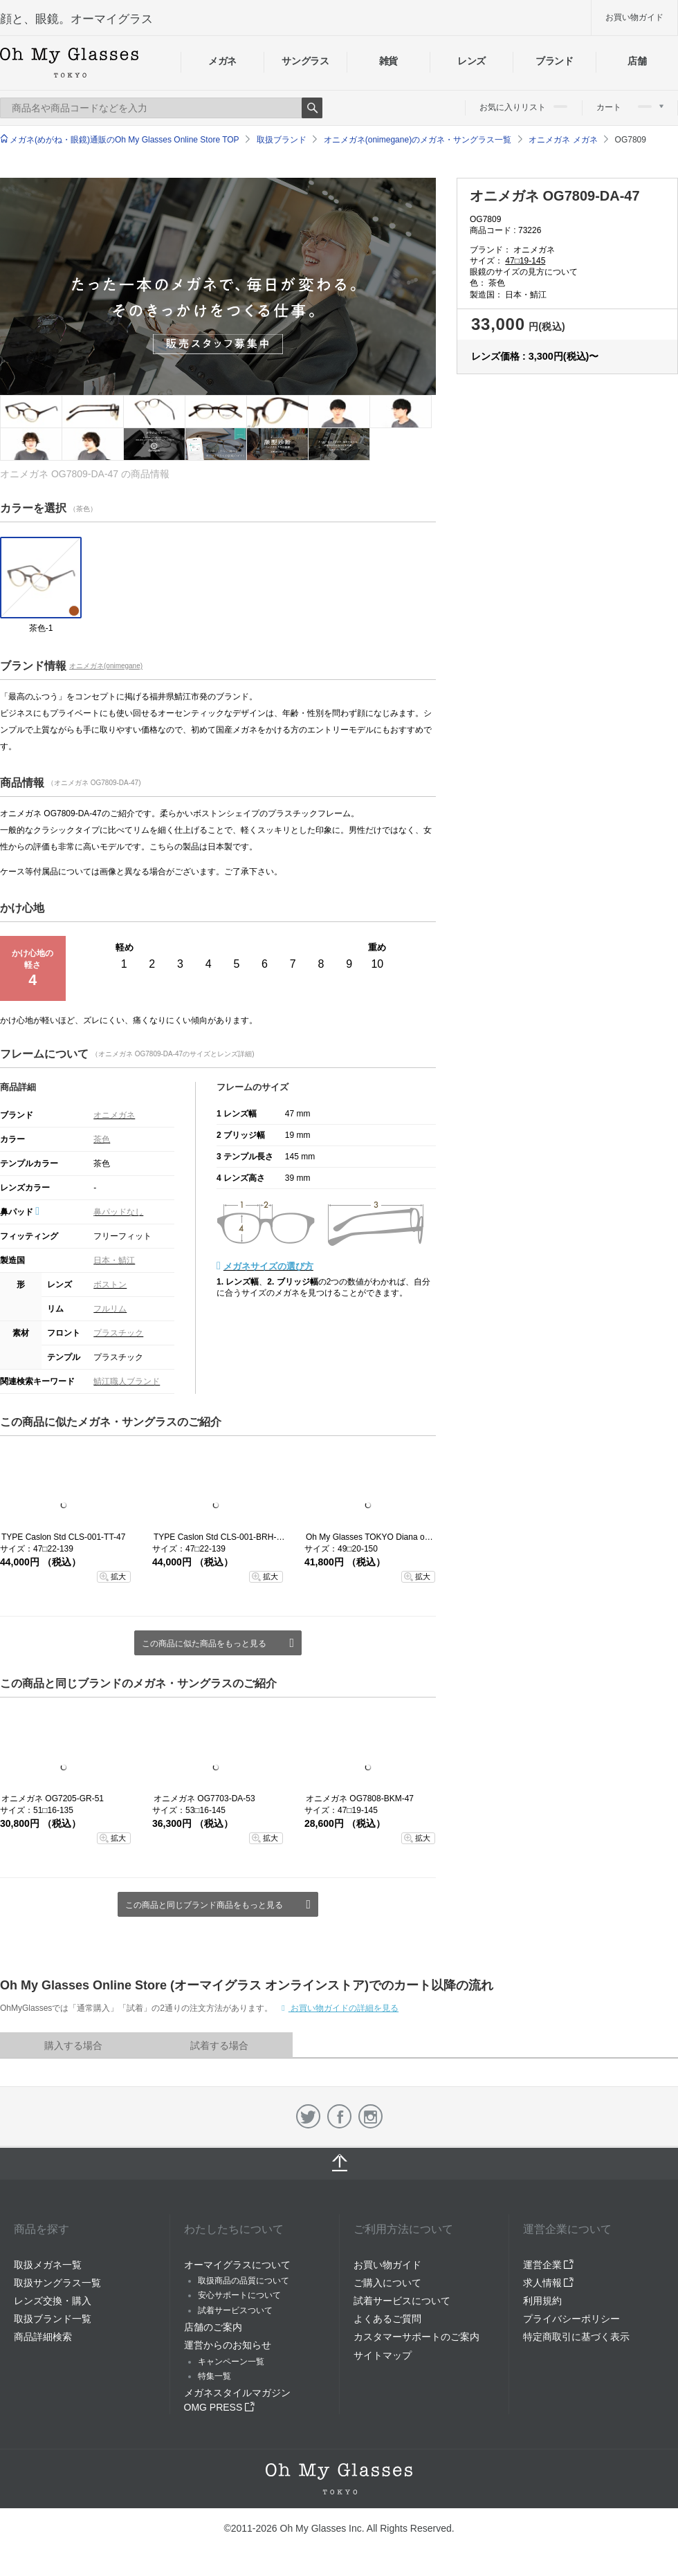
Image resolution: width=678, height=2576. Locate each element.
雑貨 (388, 60)
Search (312, 108)
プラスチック (118, 1333)
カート (629, 107)
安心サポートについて (239, 2295)
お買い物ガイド (634, 17)
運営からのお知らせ (227, 2344)
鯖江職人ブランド (126, 1381)
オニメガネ (114, 1115)
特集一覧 (214, 2376)
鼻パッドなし (118, 1212)
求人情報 (548, 2282)
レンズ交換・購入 (52, 2300)
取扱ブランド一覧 (52, 2318)
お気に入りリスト (523, 107)
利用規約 (542, 2300)
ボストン (110, 1284)
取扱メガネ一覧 (48, 2264)
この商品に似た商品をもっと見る (204, 1643)
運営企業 (548, 2264)
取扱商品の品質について (243, 2280)
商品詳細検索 (43, 2336)
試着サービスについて (402, 2300)
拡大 (118, 1576)
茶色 (101, 1139)
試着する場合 (219, 2045)
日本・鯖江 (114, 1260)
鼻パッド (19, 1212)
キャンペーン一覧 (231, 2361)
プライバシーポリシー (571, 2318)
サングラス (305, 60)
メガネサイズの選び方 (268, 1266)
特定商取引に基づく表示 (576, 2336)
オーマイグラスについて (237, 2264)
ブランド (554, 60)
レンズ (471, 60)
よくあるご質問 (387, 2318)
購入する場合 (73, 2045)
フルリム (110, 1309)
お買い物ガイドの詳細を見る (343, 2008)
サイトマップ (383, 2355)
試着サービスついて (235, 2310)
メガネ (222, 60)
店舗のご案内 (213, 2327)
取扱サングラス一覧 (57, 2282)
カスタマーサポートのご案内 (416, 2336)
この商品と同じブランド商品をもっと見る (204, 1905)
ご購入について (387, 2282)
